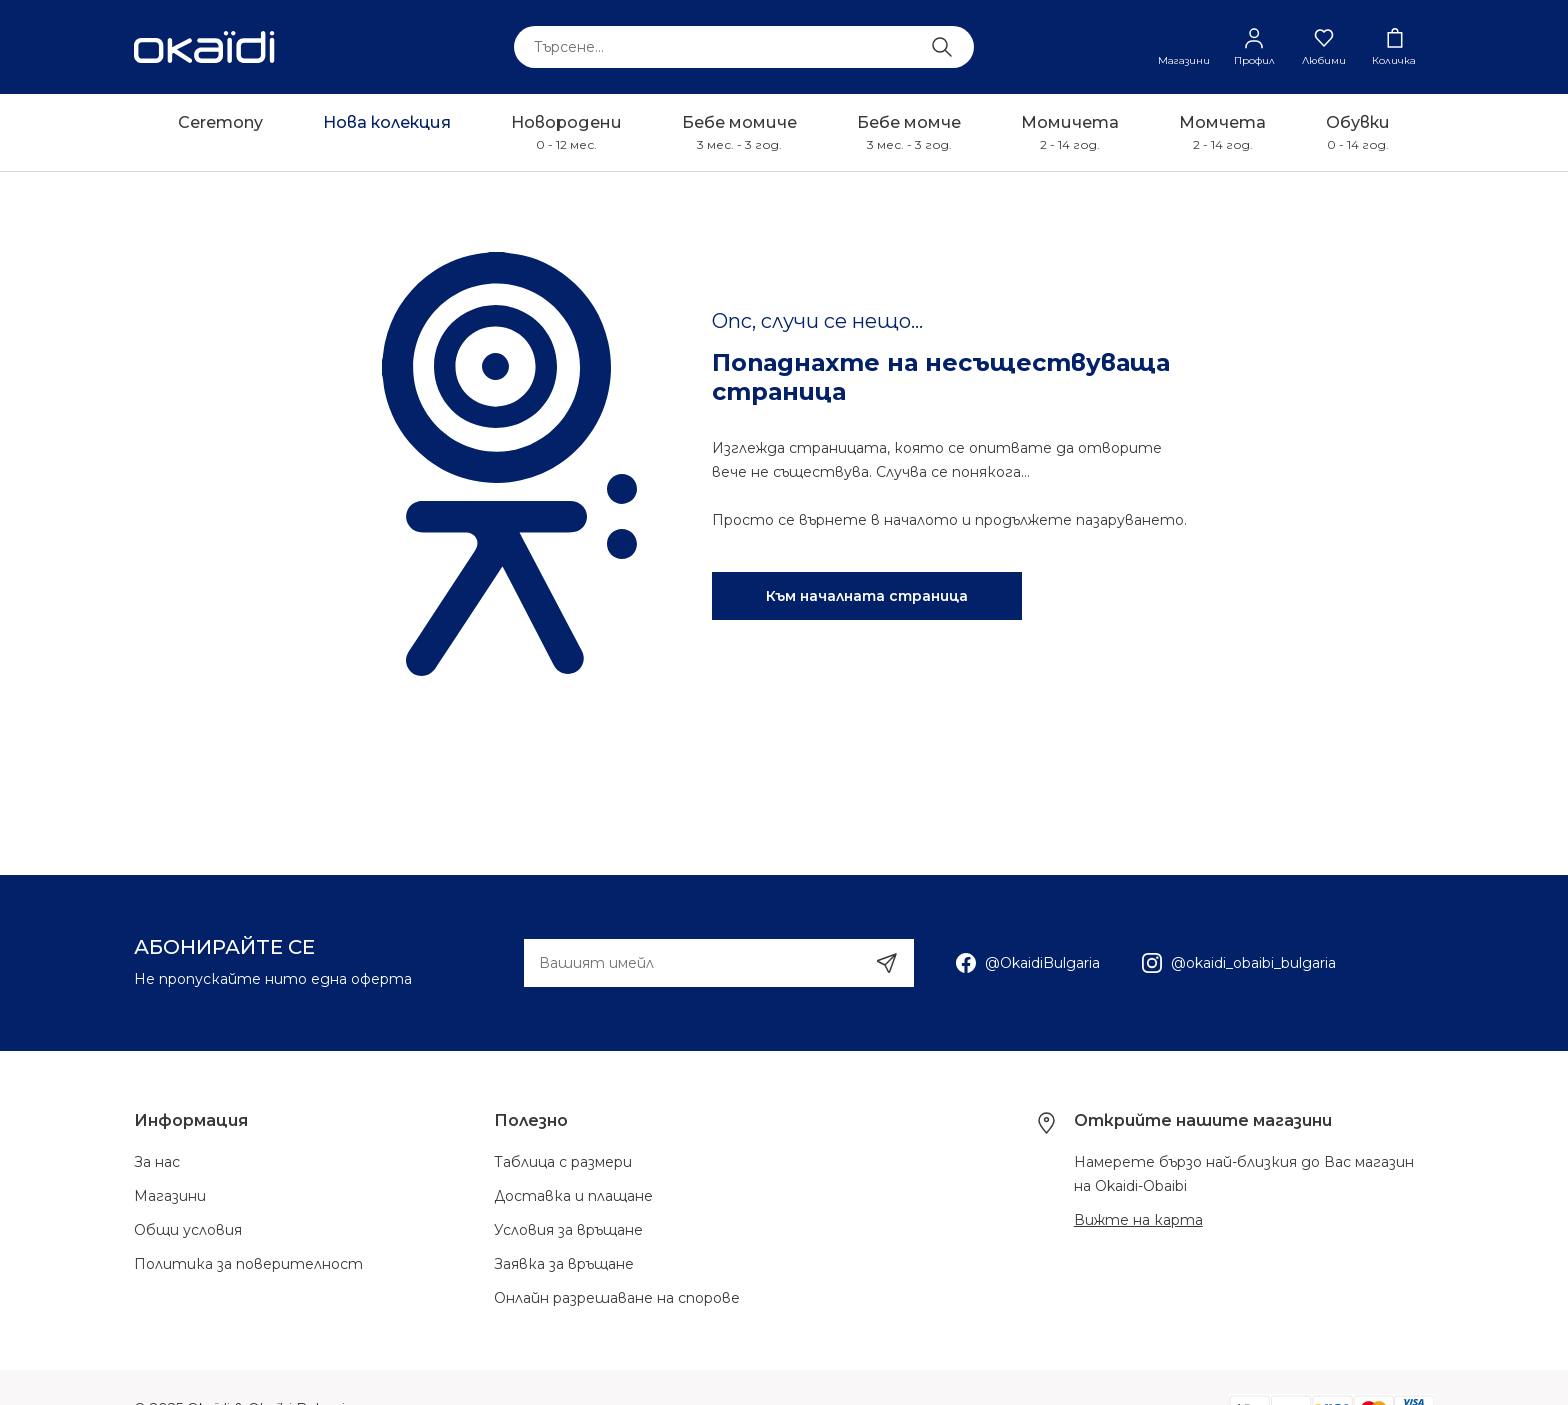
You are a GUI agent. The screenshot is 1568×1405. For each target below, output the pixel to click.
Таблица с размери (563, 1162)
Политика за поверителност (248, 1264)
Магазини (170, 1196)
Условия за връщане (568, 1230)
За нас (157, 1162)
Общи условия (188, 1230)
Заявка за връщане (564, 1264)
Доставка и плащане (573, 1196)
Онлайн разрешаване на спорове (617, 1298)
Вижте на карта (1138, 1220)
